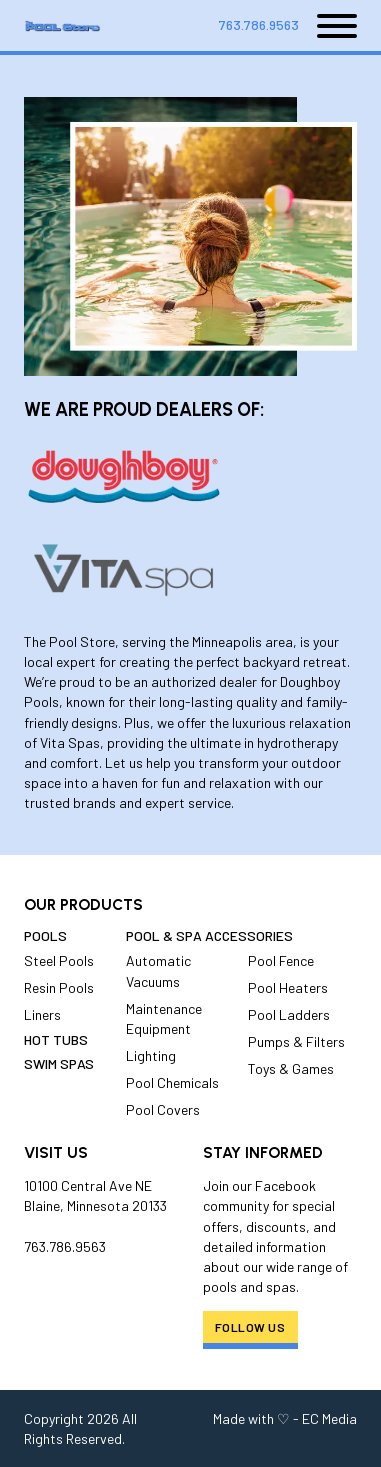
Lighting (151, 1055)
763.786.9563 (259, 24)
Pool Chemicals (172, 1082)
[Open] (328, 26)
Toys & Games (291, 1068)
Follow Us (250, 1327)
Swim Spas (59, 1063)
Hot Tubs (56, 1039)
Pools (45, 935)
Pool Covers (163, 1109)
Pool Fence (281, 960)
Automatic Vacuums (158, 970)
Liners (42, 1014)
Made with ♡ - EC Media (285, 1418)
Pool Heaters (288, 987)
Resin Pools (59, 987)
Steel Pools (59, 960)
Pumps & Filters (296, 1041)
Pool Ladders (289, 1014)
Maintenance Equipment (164, 1018)
